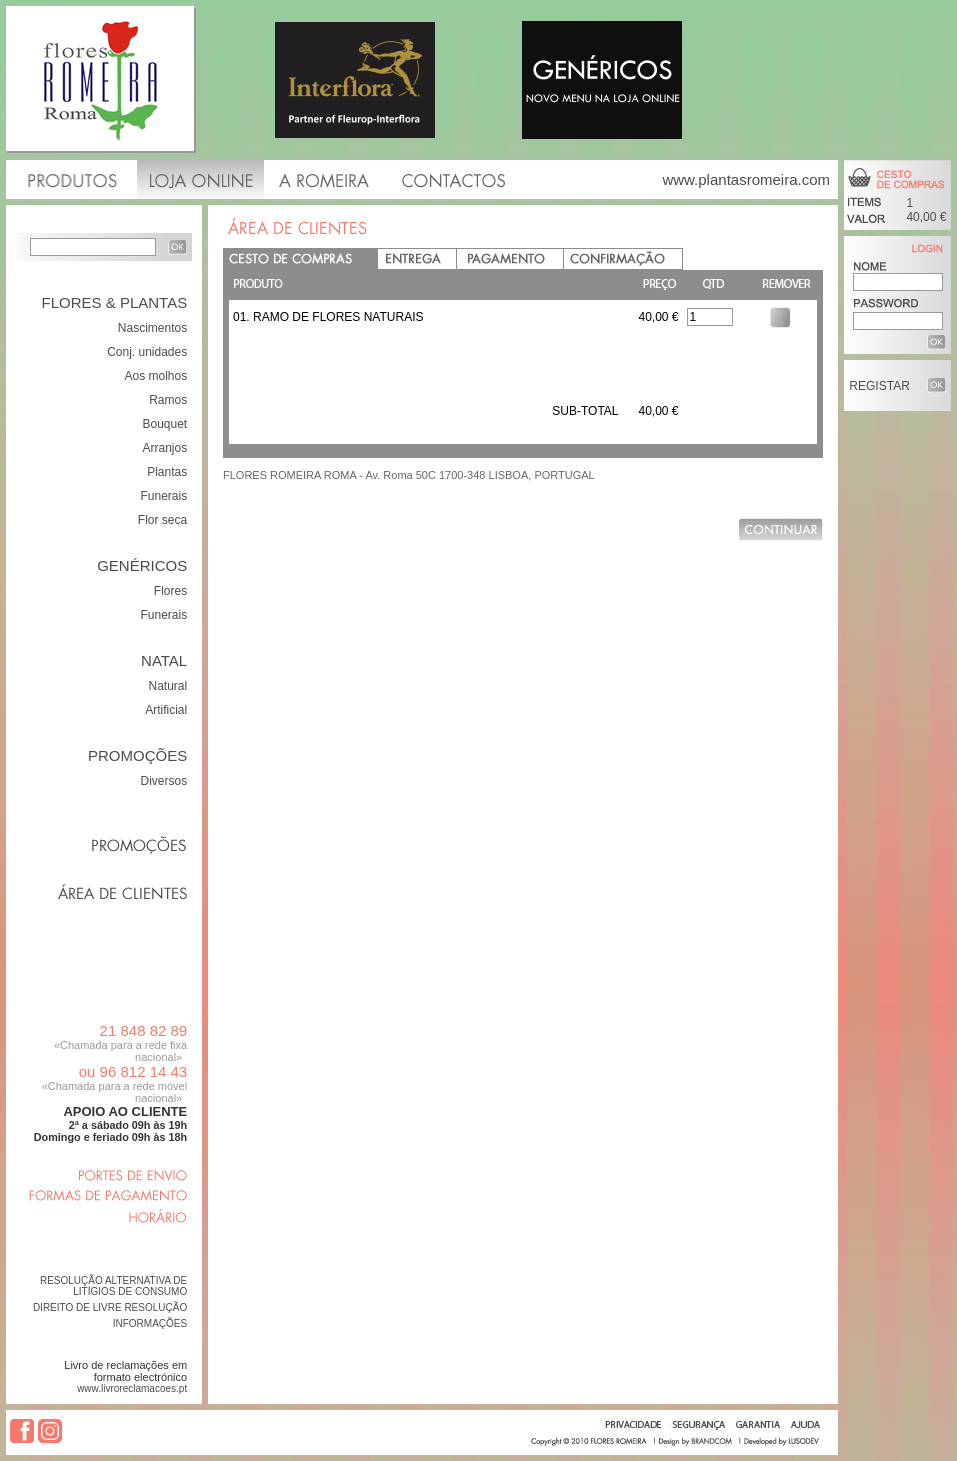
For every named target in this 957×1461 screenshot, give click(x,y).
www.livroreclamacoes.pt (132, 1388)
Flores (170, 591)
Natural (168, 686)
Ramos (168, 400)
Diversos (164, 781)
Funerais (164, 496)
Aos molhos (155, 376)
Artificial (166, 710)
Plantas (167, 472)
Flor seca (162, 520)
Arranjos (165, 448)
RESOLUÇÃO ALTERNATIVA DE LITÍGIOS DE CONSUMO (113, 1286)
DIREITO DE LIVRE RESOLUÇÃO (110, 1307)
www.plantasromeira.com (746, 179)
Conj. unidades (147, 352)
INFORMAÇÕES (150, 1323)
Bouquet (164, 424)
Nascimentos (152, 328)
